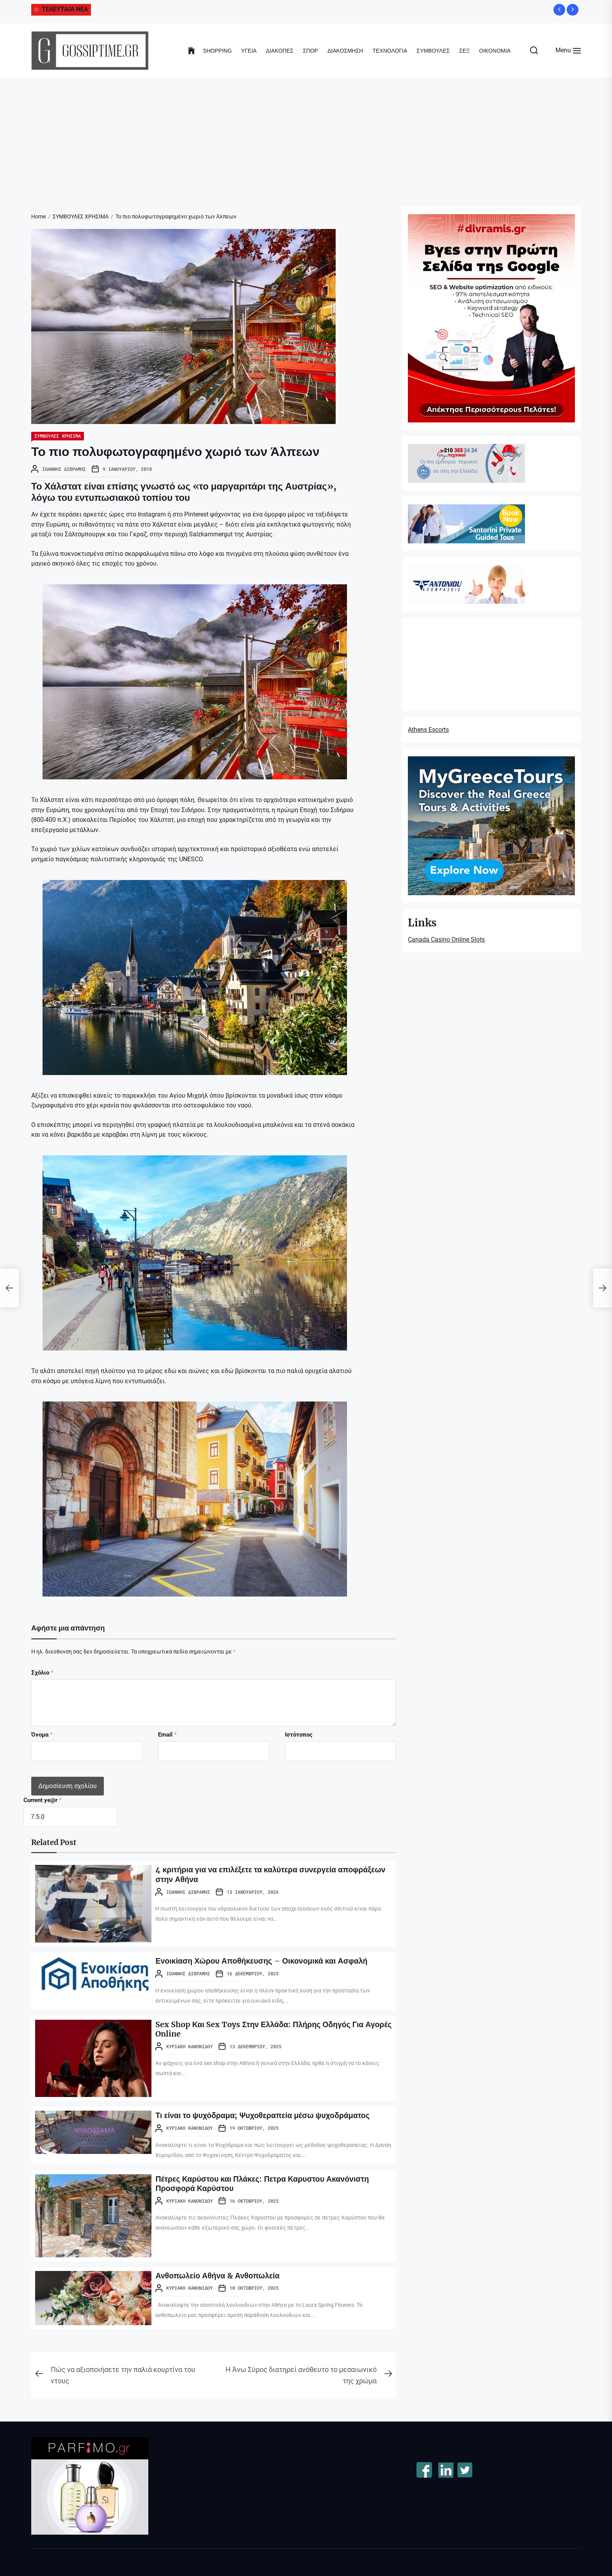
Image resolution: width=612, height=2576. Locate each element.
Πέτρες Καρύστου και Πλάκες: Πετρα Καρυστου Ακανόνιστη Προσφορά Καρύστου (264, 2183)
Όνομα (42, 1734)
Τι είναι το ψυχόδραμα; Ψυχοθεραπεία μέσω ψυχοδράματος (265, 2115)
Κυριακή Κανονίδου (189, 2046)
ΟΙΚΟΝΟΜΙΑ (495, 51)
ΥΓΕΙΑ (249, 51)
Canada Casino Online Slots (446, 939)
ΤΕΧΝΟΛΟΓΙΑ (389, 51)
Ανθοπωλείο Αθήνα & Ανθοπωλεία (219, 2275)
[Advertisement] (306, 136)
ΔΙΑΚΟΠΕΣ (279, 51)
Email (167, 1734)
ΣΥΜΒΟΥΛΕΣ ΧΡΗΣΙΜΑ (57, 436)
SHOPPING (217, 51)
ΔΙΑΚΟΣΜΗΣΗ (345, 51)
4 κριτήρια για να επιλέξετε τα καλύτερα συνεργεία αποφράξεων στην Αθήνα (273, 1874)
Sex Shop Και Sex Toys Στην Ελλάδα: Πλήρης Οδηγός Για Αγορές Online (261, 2028)
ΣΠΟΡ (310, 51)
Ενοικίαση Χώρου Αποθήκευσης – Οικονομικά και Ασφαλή (264, 1961)
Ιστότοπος (299, 1734)
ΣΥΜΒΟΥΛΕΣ (433, 51)
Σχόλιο (42, 1672)
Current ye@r (42, 1800)
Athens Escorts (428, 729)
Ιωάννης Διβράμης (64, 469)
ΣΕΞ (464, 51)
